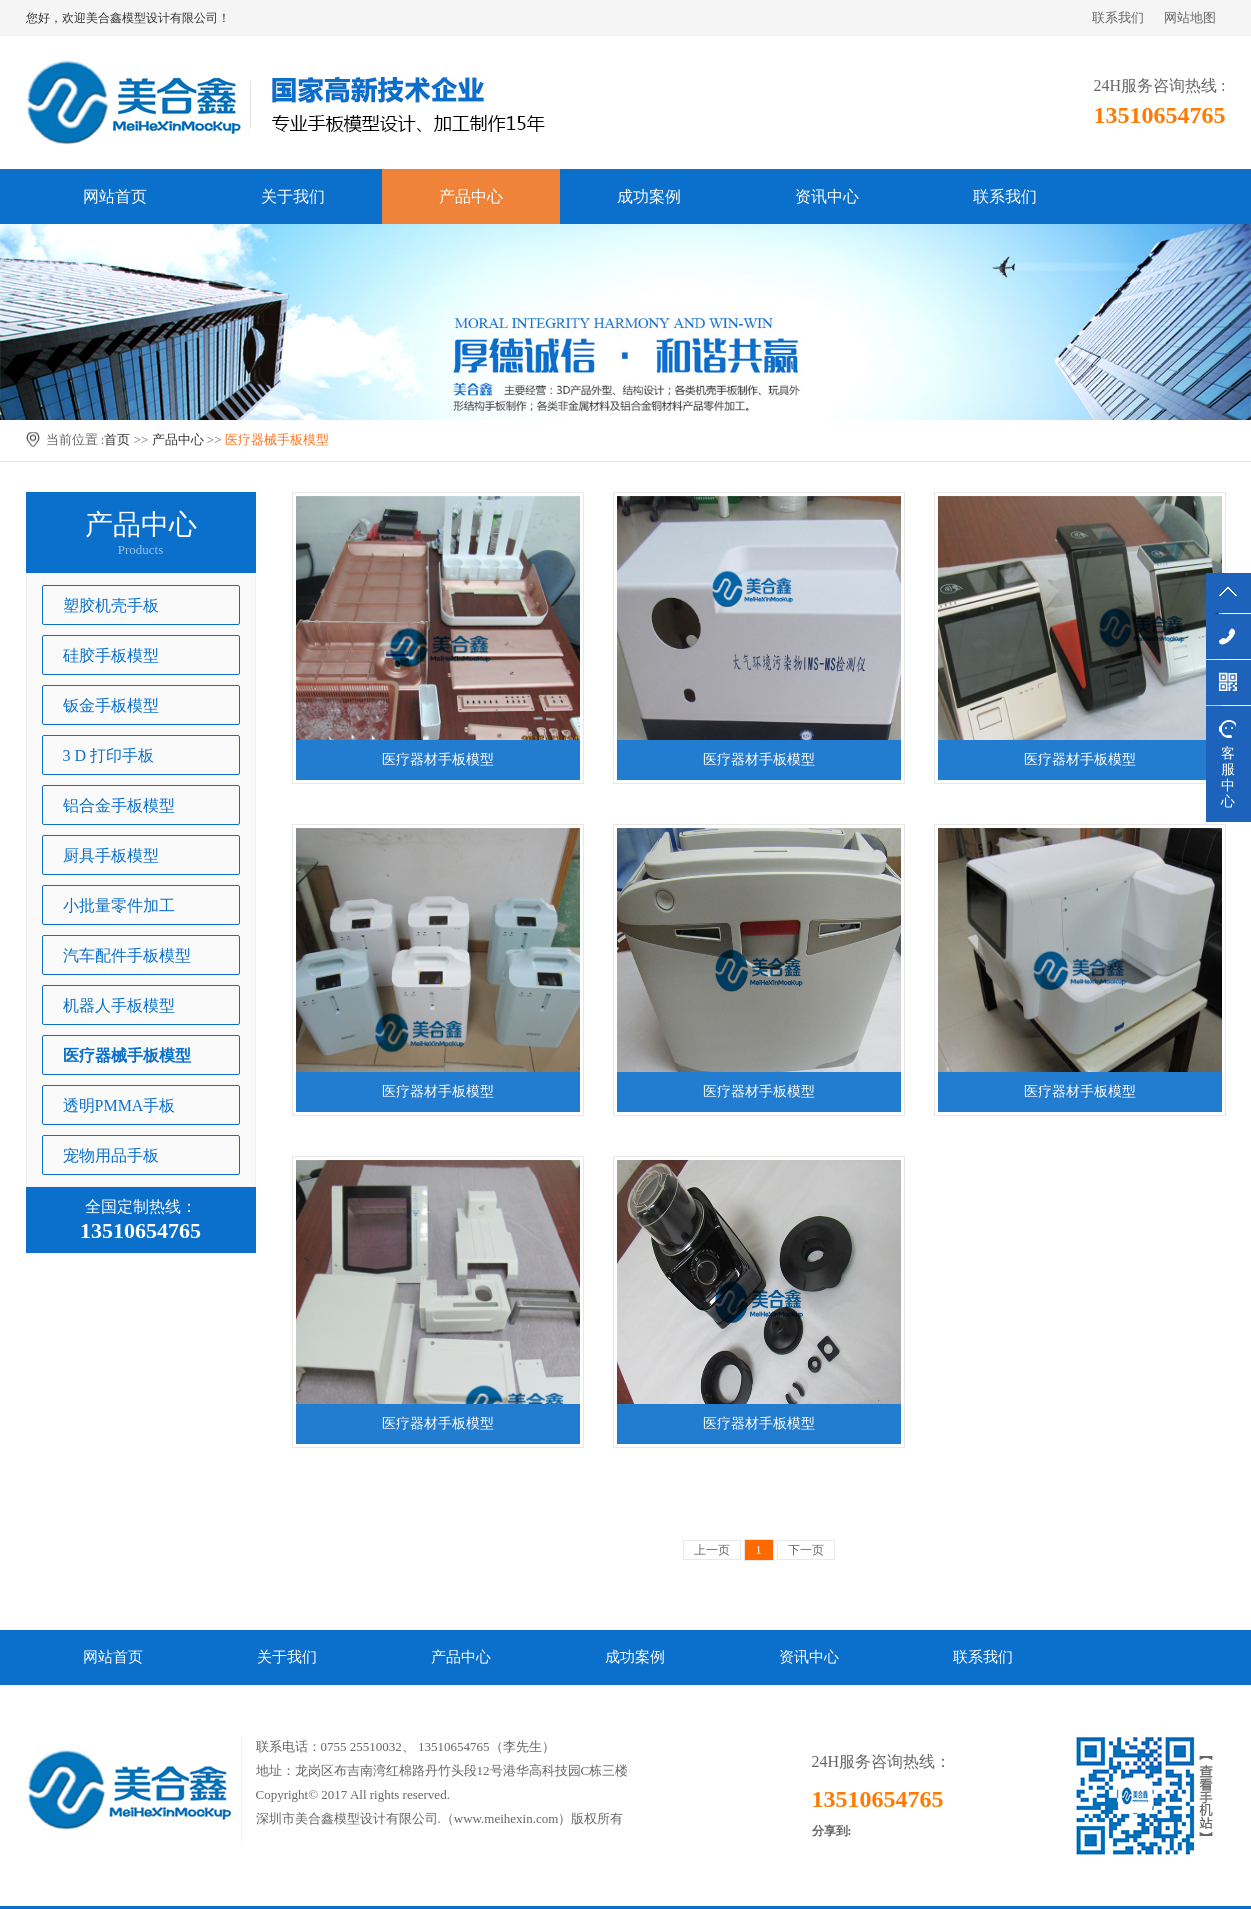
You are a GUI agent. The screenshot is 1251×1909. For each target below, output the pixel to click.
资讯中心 (827, 196)
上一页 (712, 1550)
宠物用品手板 (111, 1155)
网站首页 (115, 196)
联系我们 (1118, 17)
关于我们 (293, 196)
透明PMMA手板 (119, 1105)
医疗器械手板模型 (277, 439)
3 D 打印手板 (109, 755)
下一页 (806, 1550)
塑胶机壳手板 (111, 605)
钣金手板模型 (111, 705)
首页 (117, 439)
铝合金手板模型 (119, 805)
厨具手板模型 (111, 855)
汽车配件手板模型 (127, 955)
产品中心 (471, 196)
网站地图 (1190, 17)
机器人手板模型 (119, 1005)
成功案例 (649, 196)
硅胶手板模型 (111, 655)
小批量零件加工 (119, 905)
